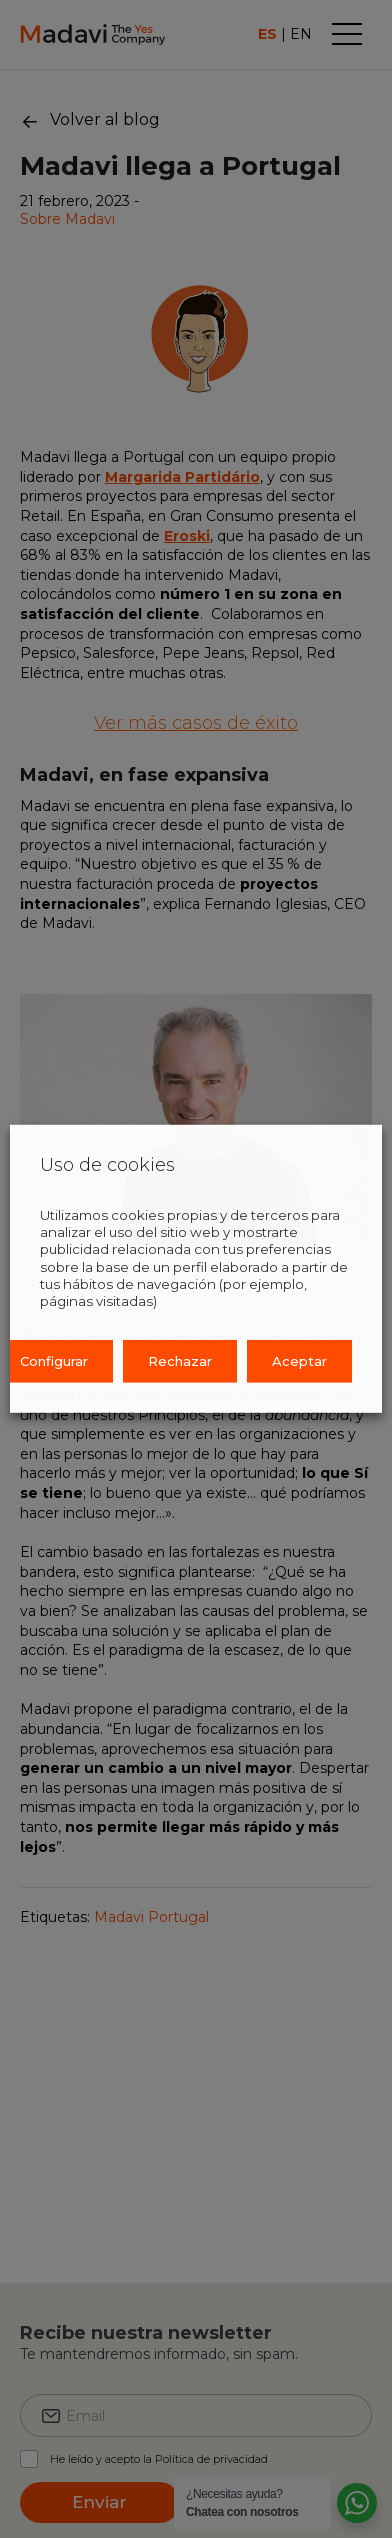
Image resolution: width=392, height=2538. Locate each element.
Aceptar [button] (299, 1361)
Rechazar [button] (180, 1361)
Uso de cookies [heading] (107, 1165)
